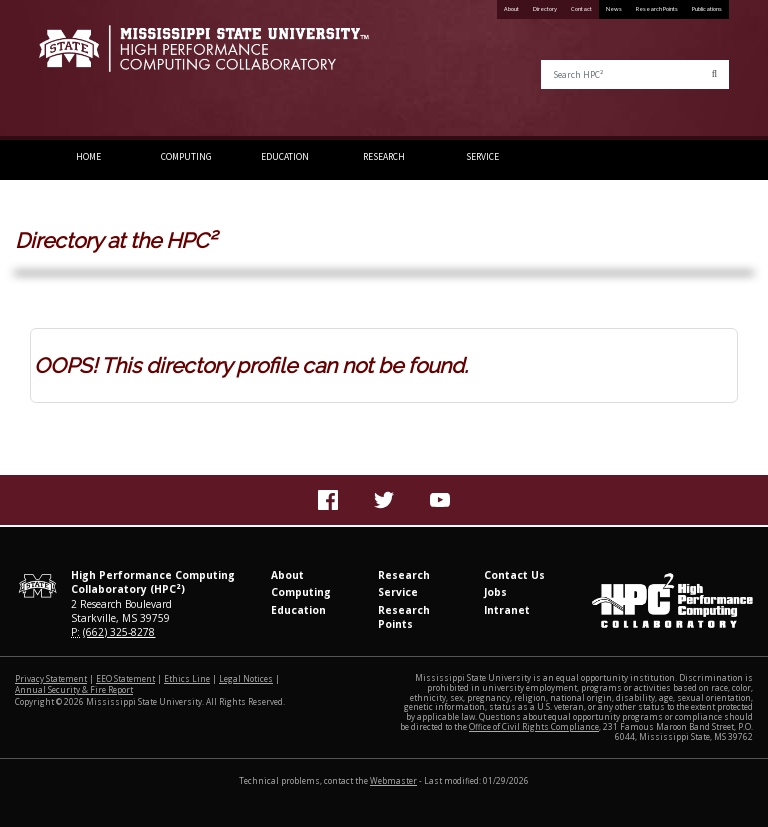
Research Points (657, 9)
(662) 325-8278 (119, 632)
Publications (707, 9)
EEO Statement (125, 678)
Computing (186, 157)
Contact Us (514, 575)
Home (88, 157)
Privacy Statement (51, 678)
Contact (581, 9)
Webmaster (393, 780)
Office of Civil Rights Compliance (534, 726)
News (614, 9)
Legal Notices (246, 678)
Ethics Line (187, 678)
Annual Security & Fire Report (74, 689)
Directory (545, 9)
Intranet (507, 610)
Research (384, 157)
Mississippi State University (89, 70)
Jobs (495, 592)
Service (482, 157)
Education (285, 157)
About (511, 9)
